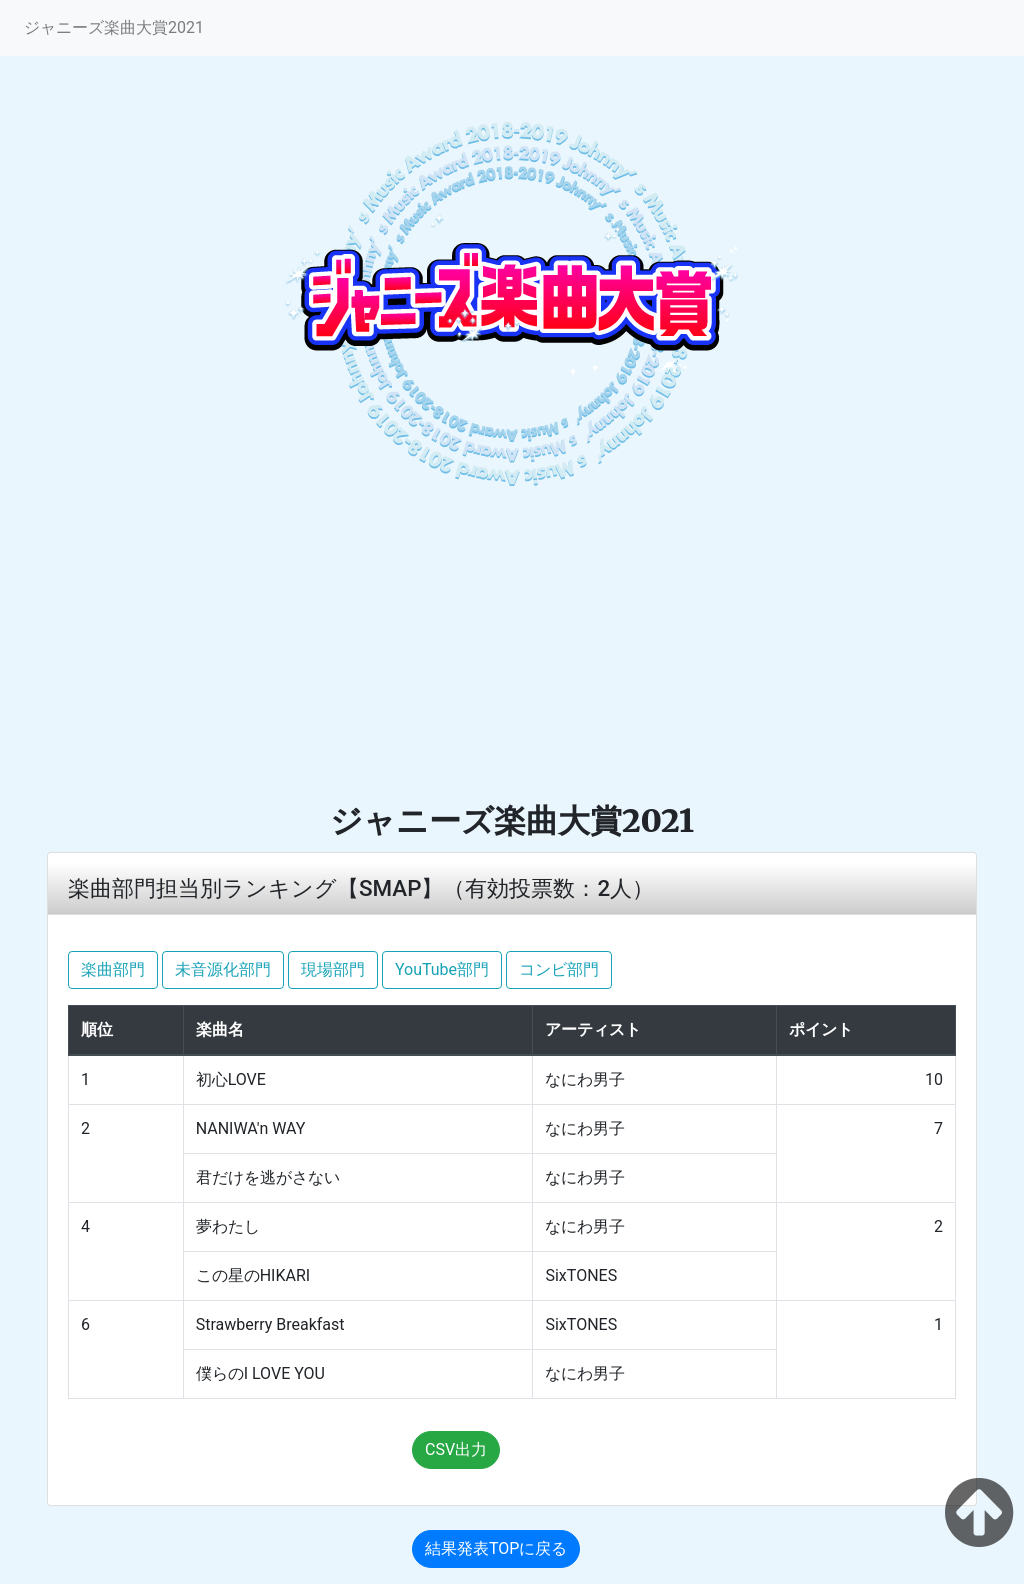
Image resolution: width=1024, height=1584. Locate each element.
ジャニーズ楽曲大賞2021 (114, 27)
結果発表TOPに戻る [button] (496, 1548)
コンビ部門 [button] (559, 969)
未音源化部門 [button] (223, 969)
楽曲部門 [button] (113, 969)
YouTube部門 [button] (442, 969)
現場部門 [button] (333, 969)
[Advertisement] (512, 651)
